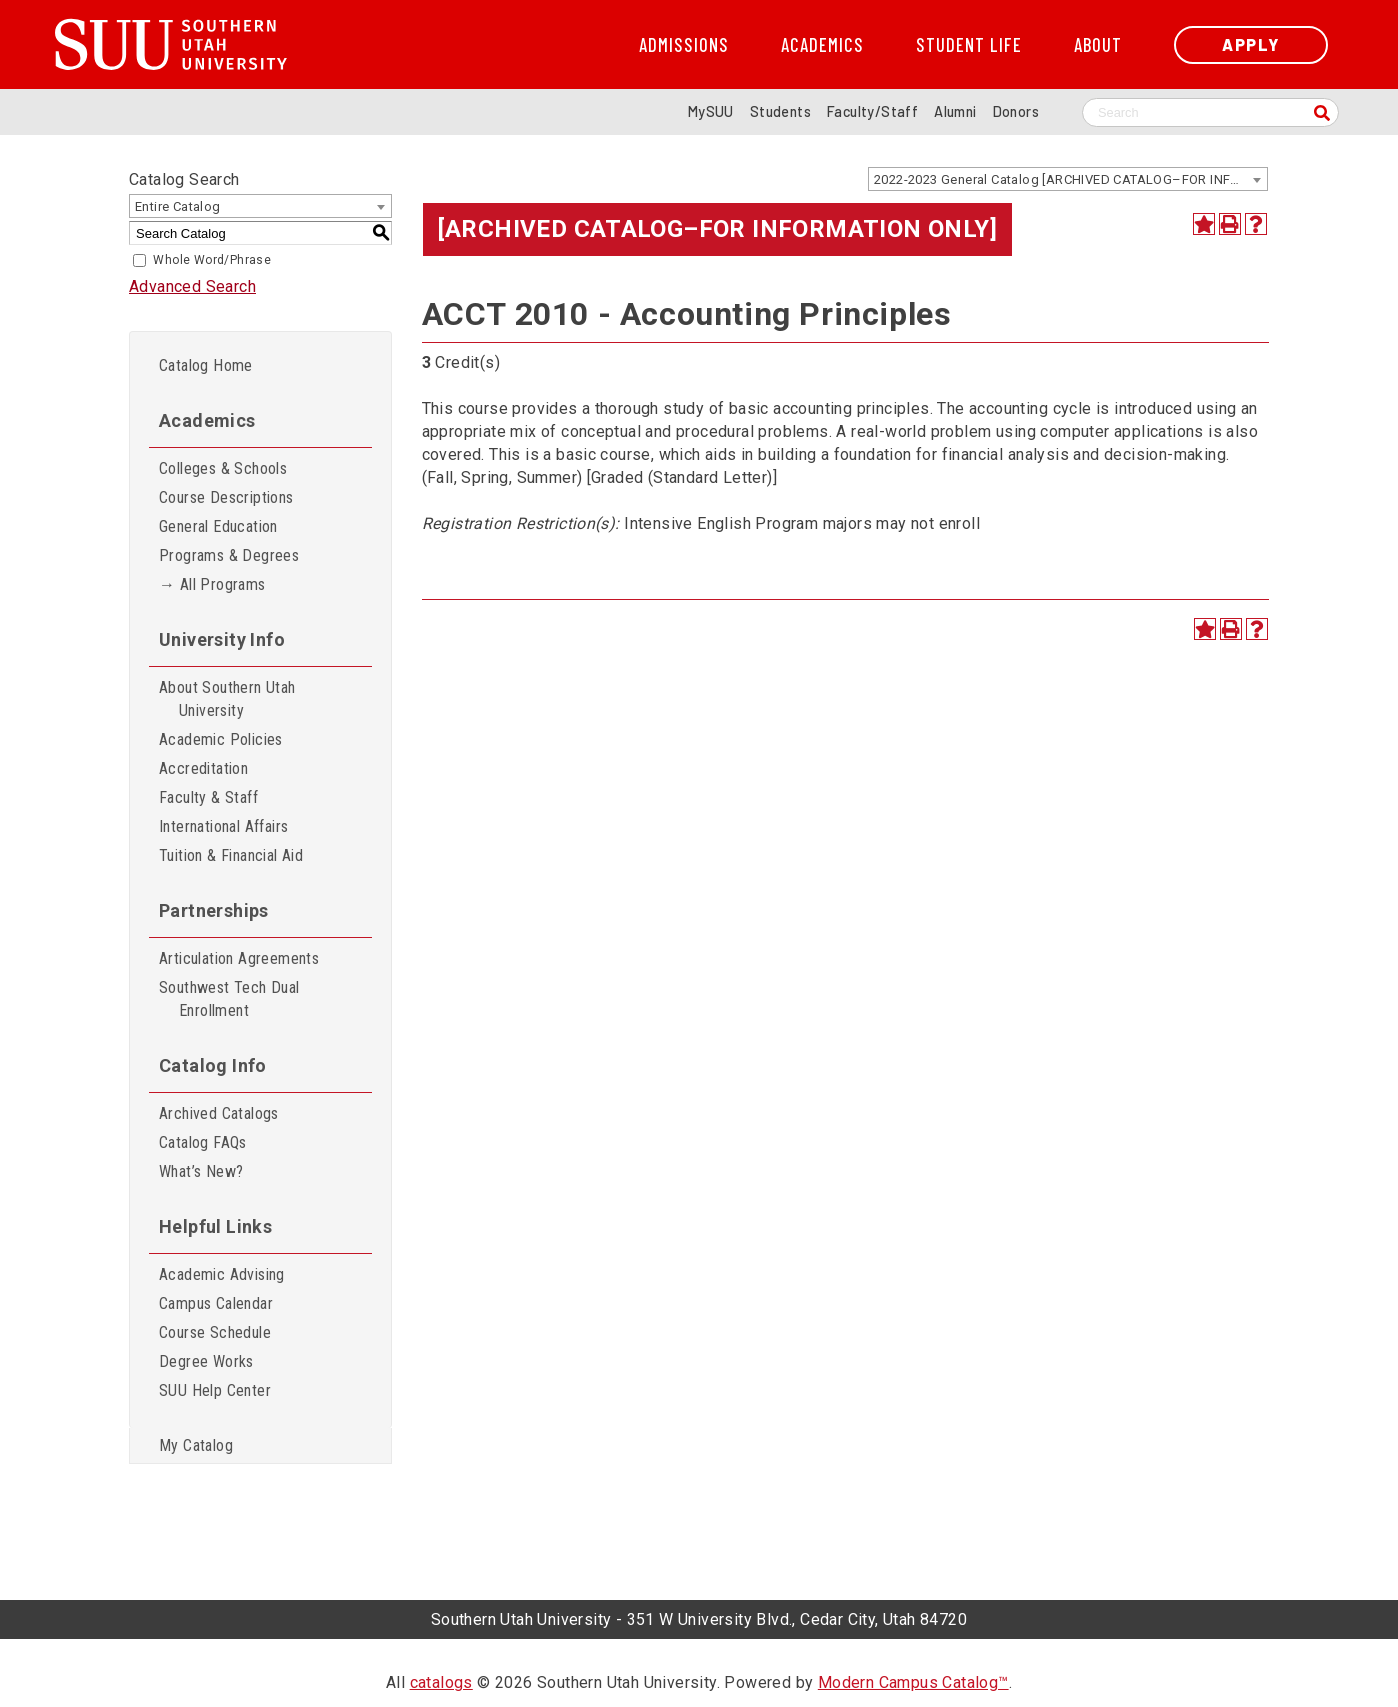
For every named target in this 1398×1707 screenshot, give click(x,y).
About (1098, 45)
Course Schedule (215, 1332)
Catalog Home (206, 365)
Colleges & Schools (223, 468)
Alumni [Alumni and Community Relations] (955, 111)
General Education (218, 526)
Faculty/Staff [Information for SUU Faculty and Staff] (872, 111)
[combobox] (1068, 179)
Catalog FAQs (203, 1142)
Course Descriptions (226, 497)
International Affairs (223, 826)
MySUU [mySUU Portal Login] (711, 111)
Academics (822, 45)
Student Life (969, 45)
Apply (1251, 44)
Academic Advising (222, 1274)
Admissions (684, 45)
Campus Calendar (216, 1303)
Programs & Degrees (229, 555)
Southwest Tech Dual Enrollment (229, 999)
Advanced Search (192, 286)
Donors (1016, 111)
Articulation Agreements (239, 958)
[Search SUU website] (1210, 112)
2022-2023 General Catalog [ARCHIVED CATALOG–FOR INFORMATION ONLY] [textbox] (1070, 179)
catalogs (441, 1682)
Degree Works (206, 1361)
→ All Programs (212, 584)
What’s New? (201, 1171)
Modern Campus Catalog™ (913, 1682)
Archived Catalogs (219, 1113)
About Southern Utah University (227, 699)
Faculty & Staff (208, 797)
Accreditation (203, 768)
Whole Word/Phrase (212, 260)
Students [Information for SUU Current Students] (780, 111)
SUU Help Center (215, 1390)
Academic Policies (221, 739)
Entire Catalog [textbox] (178, 206)
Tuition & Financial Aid (231, 855)
